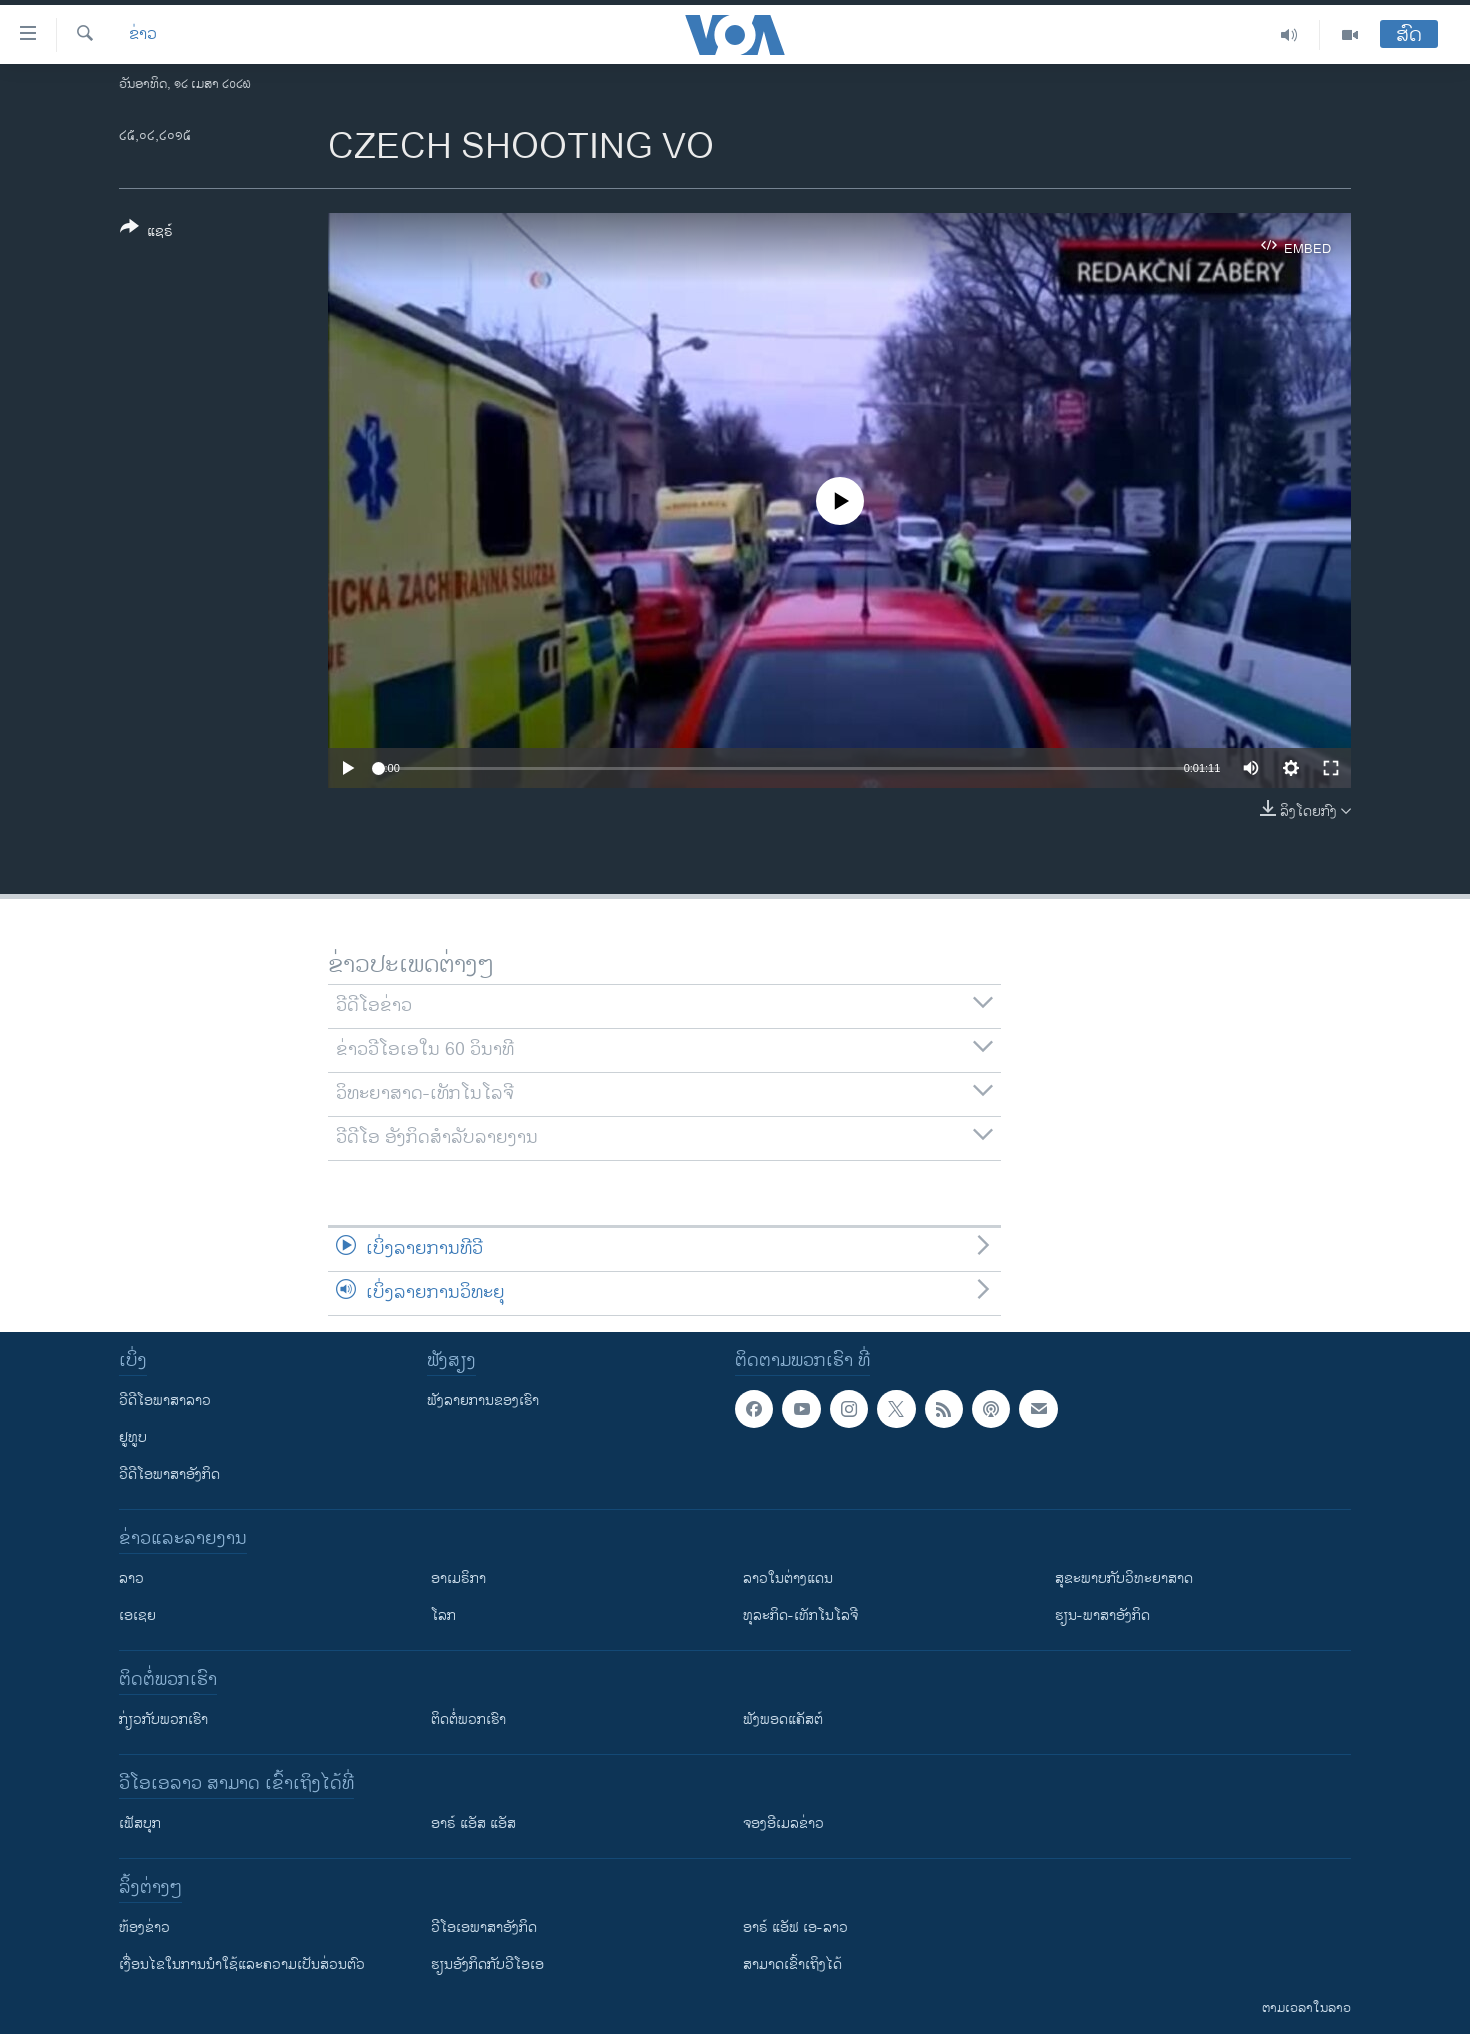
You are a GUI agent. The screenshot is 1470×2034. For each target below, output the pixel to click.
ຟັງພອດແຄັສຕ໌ (783, 1719)
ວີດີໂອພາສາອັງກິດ (169, 1474)
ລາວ (131, 1578)
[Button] (146, 233)
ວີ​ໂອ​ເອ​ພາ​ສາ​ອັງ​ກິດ (484, 1927)
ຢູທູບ (133, 1437)
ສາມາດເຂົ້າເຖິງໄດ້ (792, 1964)
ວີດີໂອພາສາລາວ (165, 1400)
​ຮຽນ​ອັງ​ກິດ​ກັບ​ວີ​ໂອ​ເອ (487, 1964)
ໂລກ (443, 1615)
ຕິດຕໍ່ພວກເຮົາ (468, 1719)
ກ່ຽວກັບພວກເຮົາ (163, 1719)
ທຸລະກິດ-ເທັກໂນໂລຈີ (800, 1615)
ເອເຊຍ (137, 1615)
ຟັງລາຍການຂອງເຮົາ (483, 1400)
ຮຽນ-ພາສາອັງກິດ (1102, 1615)
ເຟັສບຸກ (140, 1823)
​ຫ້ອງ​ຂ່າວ (144, 1927)
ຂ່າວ (143, 35)
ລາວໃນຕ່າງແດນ (788, 1578)
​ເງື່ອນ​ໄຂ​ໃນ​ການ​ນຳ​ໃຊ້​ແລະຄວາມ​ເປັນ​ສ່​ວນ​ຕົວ (242, 1964)
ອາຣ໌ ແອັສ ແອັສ (473, 1823)
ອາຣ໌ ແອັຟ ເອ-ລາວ (795, 1927)
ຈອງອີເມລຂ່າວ (783, 1823)
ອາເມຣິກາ (458, 1578)
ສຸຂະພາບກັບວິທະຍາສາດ (1124, 1578)
